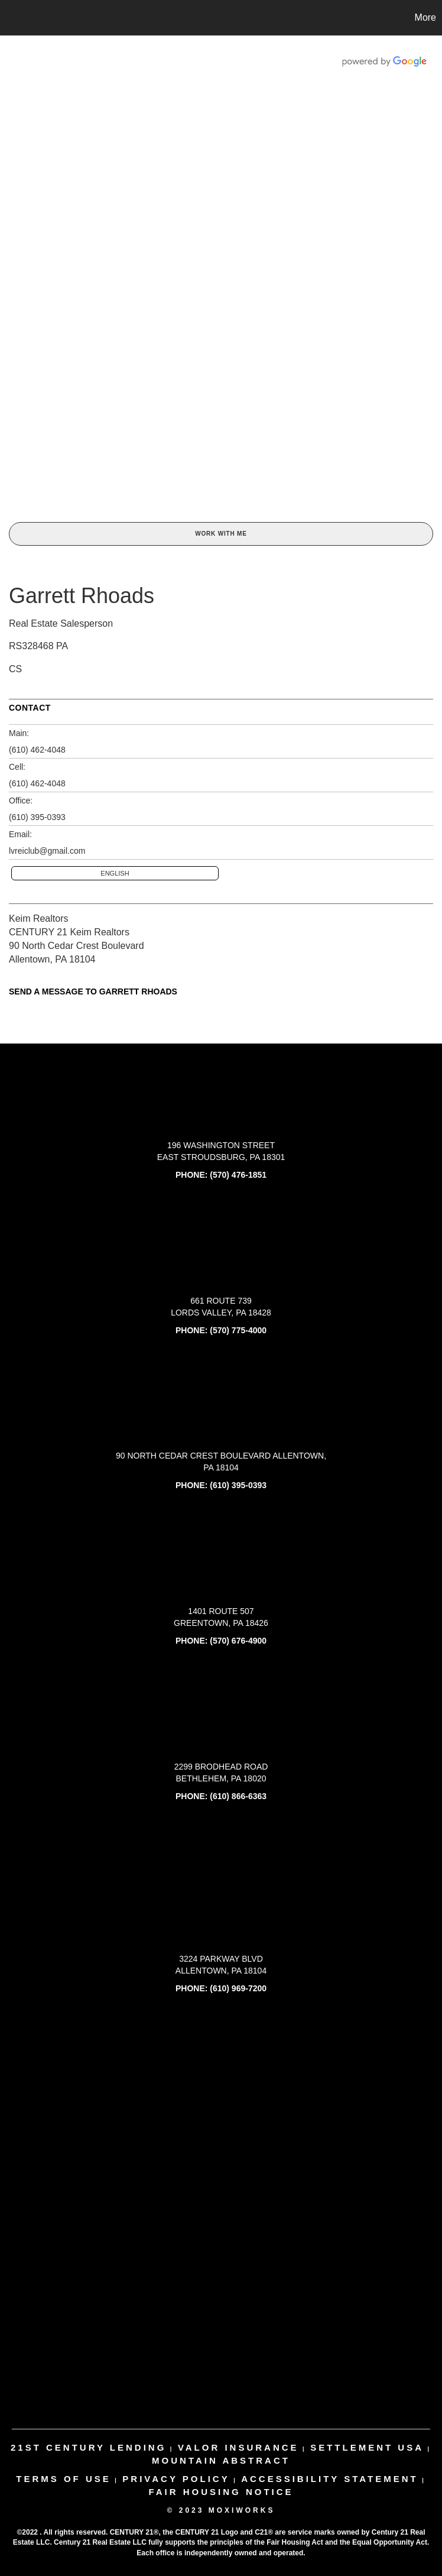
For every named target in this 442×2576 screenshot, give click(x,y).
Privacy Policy (175, 2479)
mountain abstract (221, 2460)
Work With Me (220, 533)
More (425, 17)
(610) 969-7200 (238, 1988)
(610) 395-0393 (37, 817)
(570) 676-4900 (238, 1640)
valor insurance (238, 2447)
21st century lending (88, 2447)
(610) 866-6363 (238, 1796)
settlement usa (367, 2447)
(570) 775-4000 (238, 1330)
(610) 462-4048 (37, 749)
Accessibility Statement (329, 2479)
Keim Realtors (38, 918)
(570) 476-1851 (238, 1175)
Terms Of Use (63, 2479)
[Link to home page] (15, 17)
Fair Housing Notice (220, 2492)
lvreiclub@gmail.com (47, 851)
